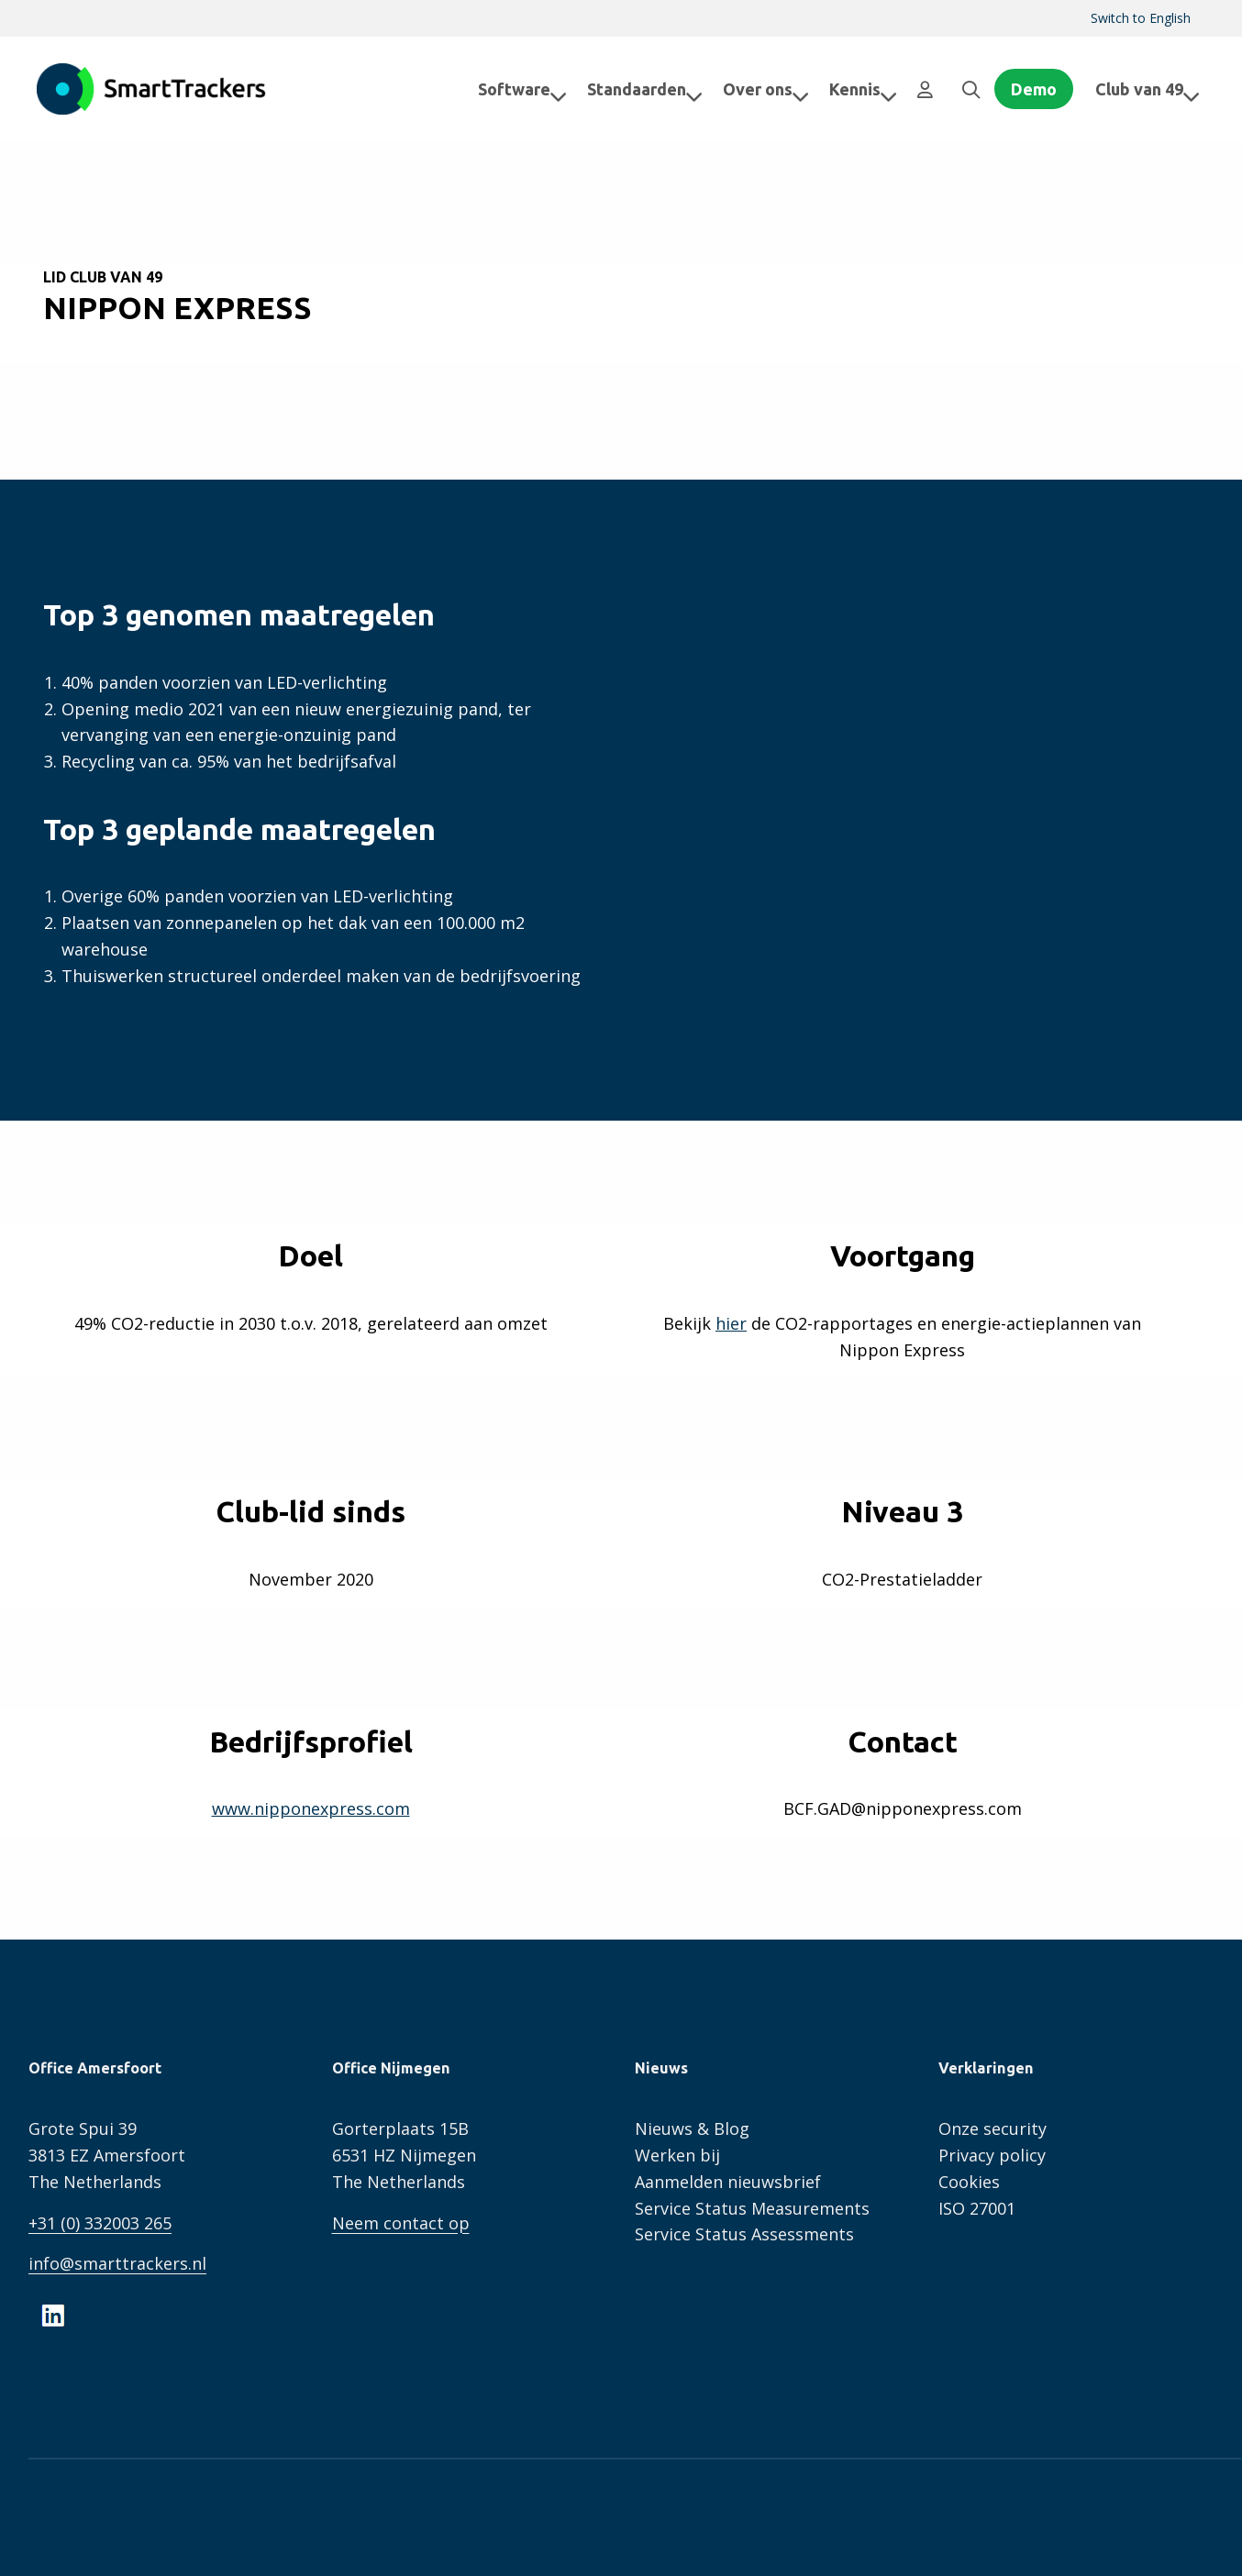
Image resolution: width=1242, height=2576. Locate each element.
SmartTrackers (151, 89)
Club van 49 (1147, 89)
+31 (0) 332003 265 (100, 2223)
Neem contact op (401, 2223)
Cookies (969, 2182)
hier (731, 1323)
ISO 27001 (976, 2208)
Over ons (751, 89)
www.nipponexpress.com (311, 1808)
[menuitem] (1140, 18)
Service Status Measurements (752, 2208)
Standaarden (630, 89)
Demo (1034, 89)
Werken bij (677, 2155)
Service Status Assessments (744, 2234)
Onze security (992, 2128)
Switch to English (1141, 18)
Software (507, 89)
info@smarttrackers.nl (117, 2263)
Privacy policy (992, 2155)
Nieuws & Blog (692, 2128)
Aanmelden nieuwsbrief (728, 2182)
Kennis (848, 89)
